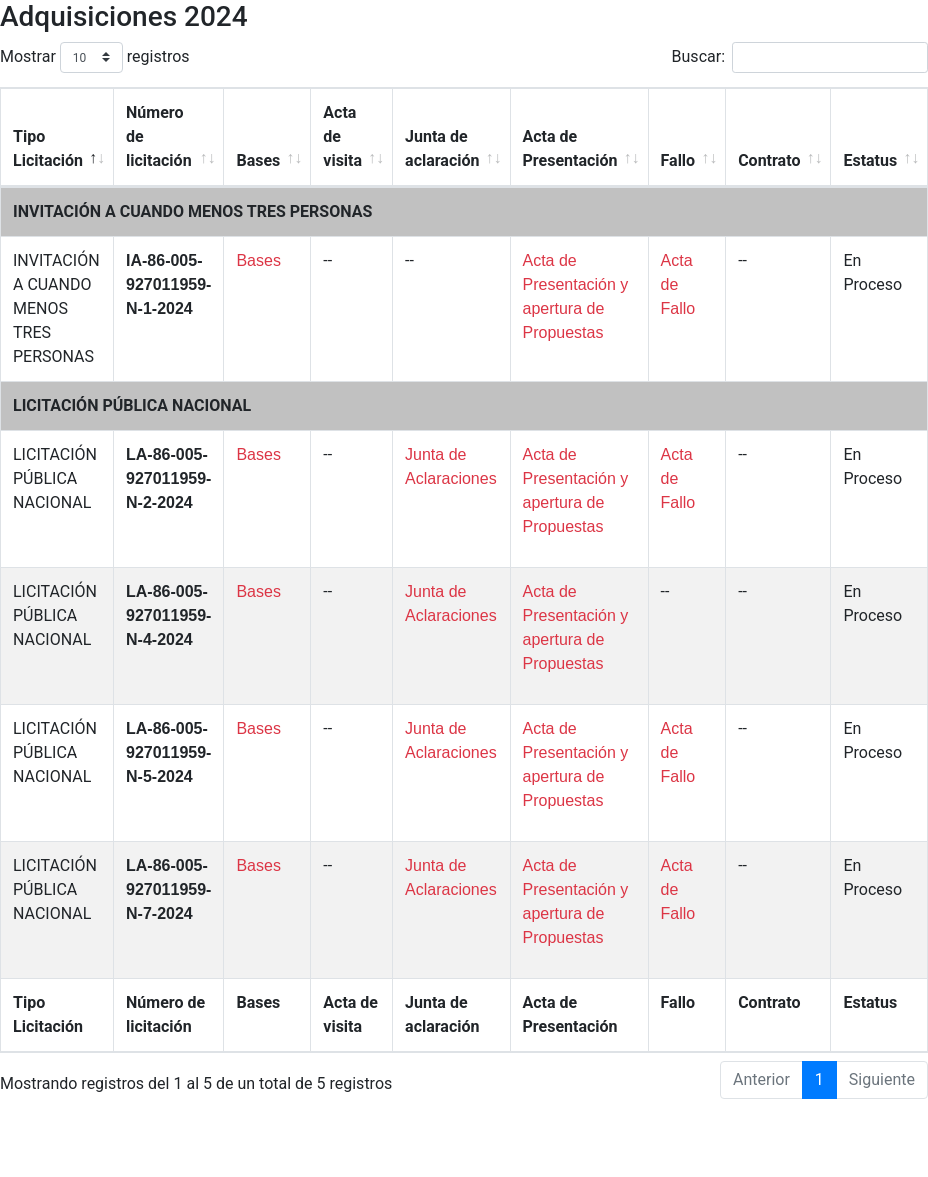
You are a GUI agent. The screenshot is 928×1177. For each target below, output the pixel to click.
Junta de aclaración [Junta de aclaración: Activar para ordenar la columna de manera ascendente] (442, 148)
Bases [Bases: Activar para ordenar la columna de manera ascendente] (258, 160)
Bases (258, 260)
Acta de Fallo (678, 284)
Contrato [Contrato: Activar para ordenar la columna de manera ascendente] (769, 160)
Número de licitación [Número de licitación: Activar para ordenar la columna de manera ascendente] (159, 136)
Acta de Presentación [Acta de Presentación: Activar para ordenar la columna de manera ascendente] (570, 148)
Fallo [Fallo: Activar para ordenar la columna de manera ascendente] (678, 160)
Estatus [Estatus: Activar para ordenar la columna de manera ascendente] (870, 160)
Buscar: (800, 57)
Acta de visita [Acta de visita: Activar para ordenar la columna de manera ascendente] (342, 136)
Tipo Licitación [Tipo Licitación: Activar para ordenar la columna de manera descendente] (48, 148)
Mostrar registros (95, 57)
